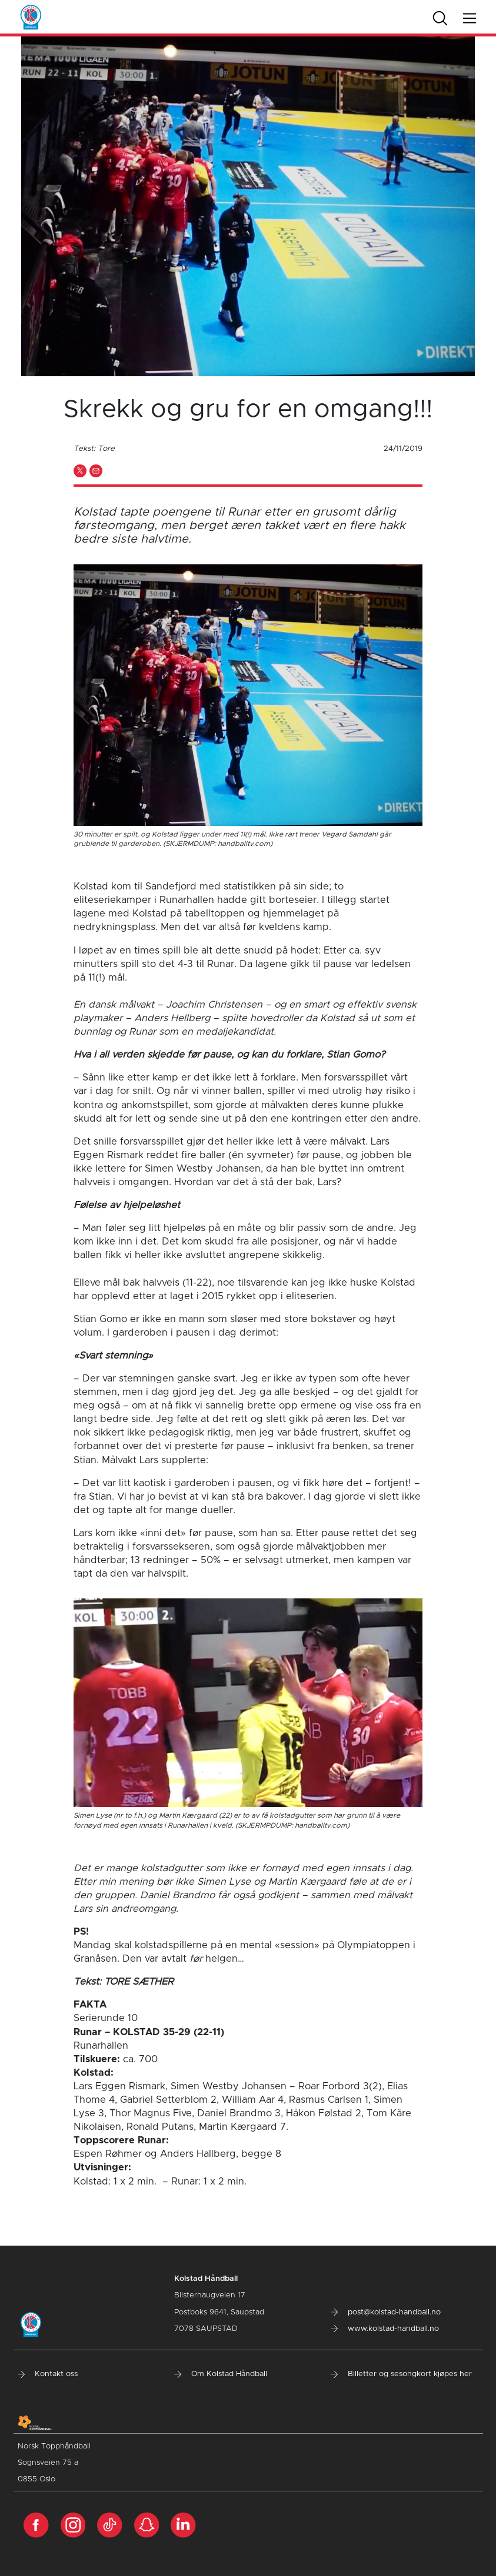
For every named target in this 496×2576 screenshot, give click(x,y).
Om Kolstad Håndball (220, 2374)
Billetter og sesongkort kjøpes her (401, 2374)
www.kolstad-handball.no (385, 2329)
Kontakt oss (48, 2374)
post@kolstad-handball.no (386, 2312)
